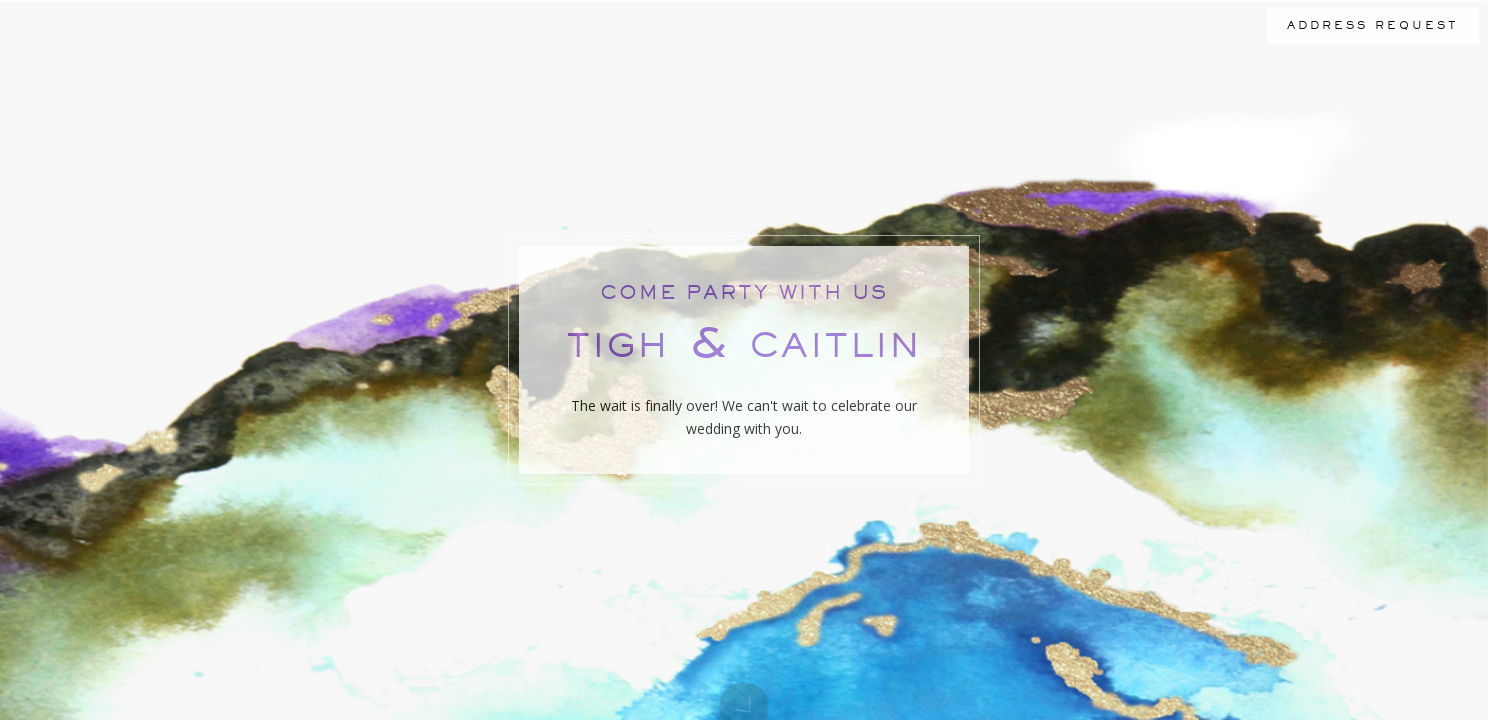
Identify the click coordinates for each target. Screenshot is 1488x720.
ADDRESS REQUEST (1373, 25)
